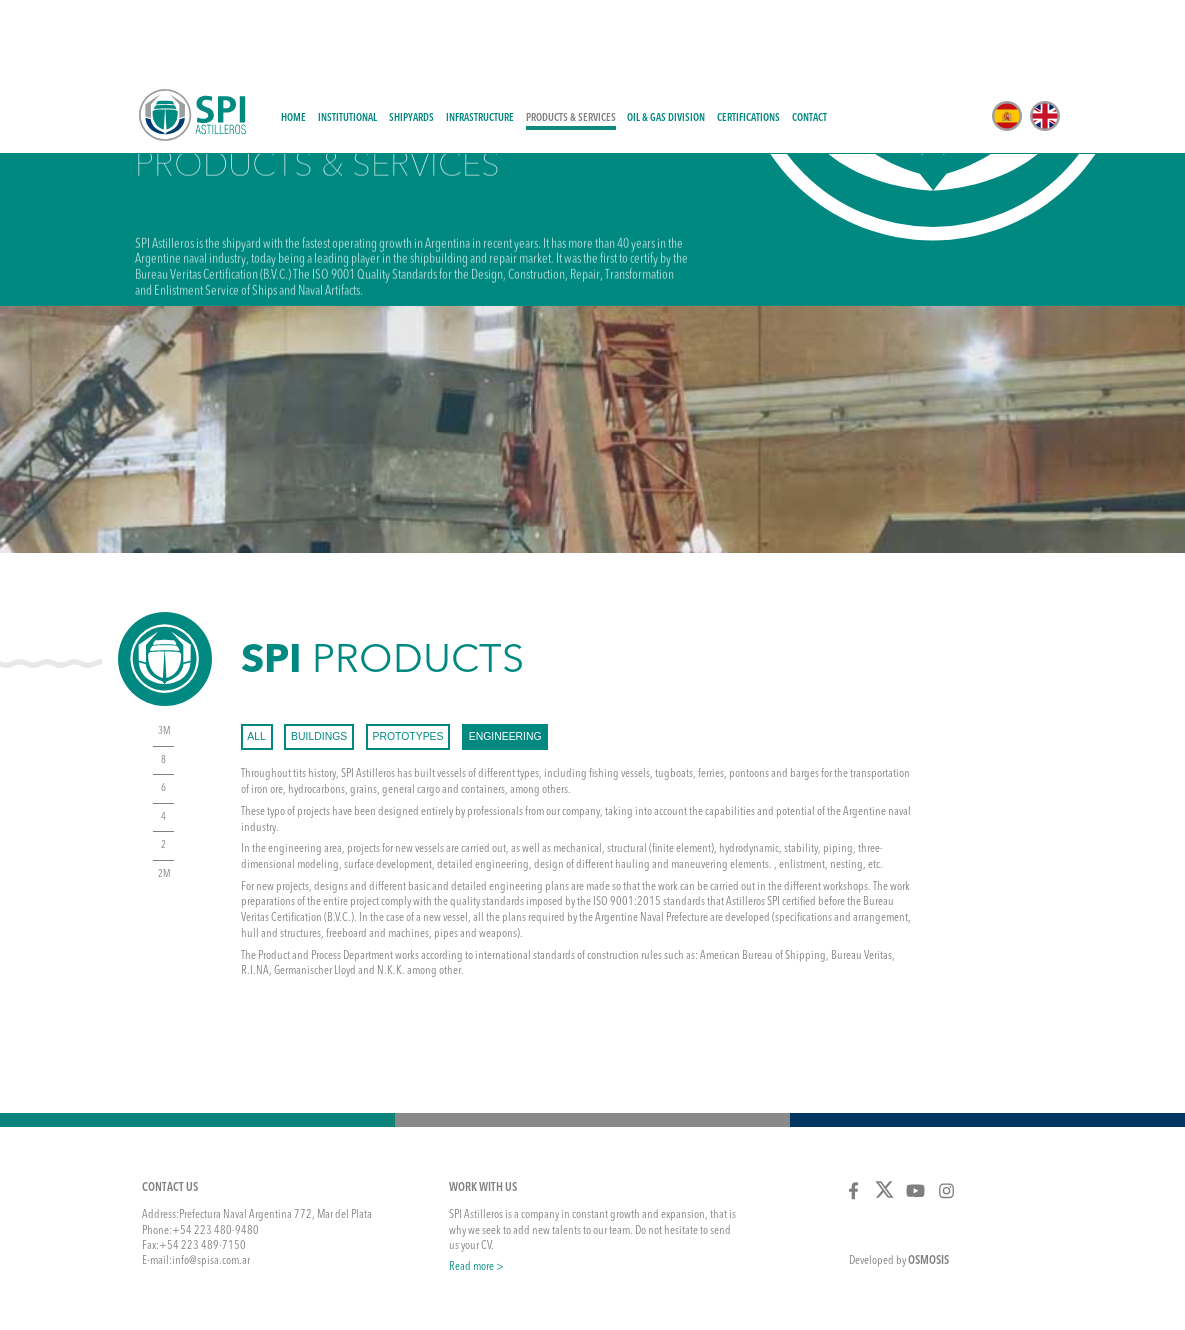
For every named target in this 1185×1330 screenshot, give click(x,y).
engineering (505, 659)
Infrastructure (480, 41)
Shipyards (411, 41)
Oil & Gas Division (666, 41)
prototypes (408, 659)
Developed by (899, 1184)
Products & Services (571, 41)
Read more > (476, 1190)
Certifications (748, 41)
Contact (809, 41)
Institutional (347, 41)
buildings (319, 659)
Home (293, 41)
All (256, 659)
